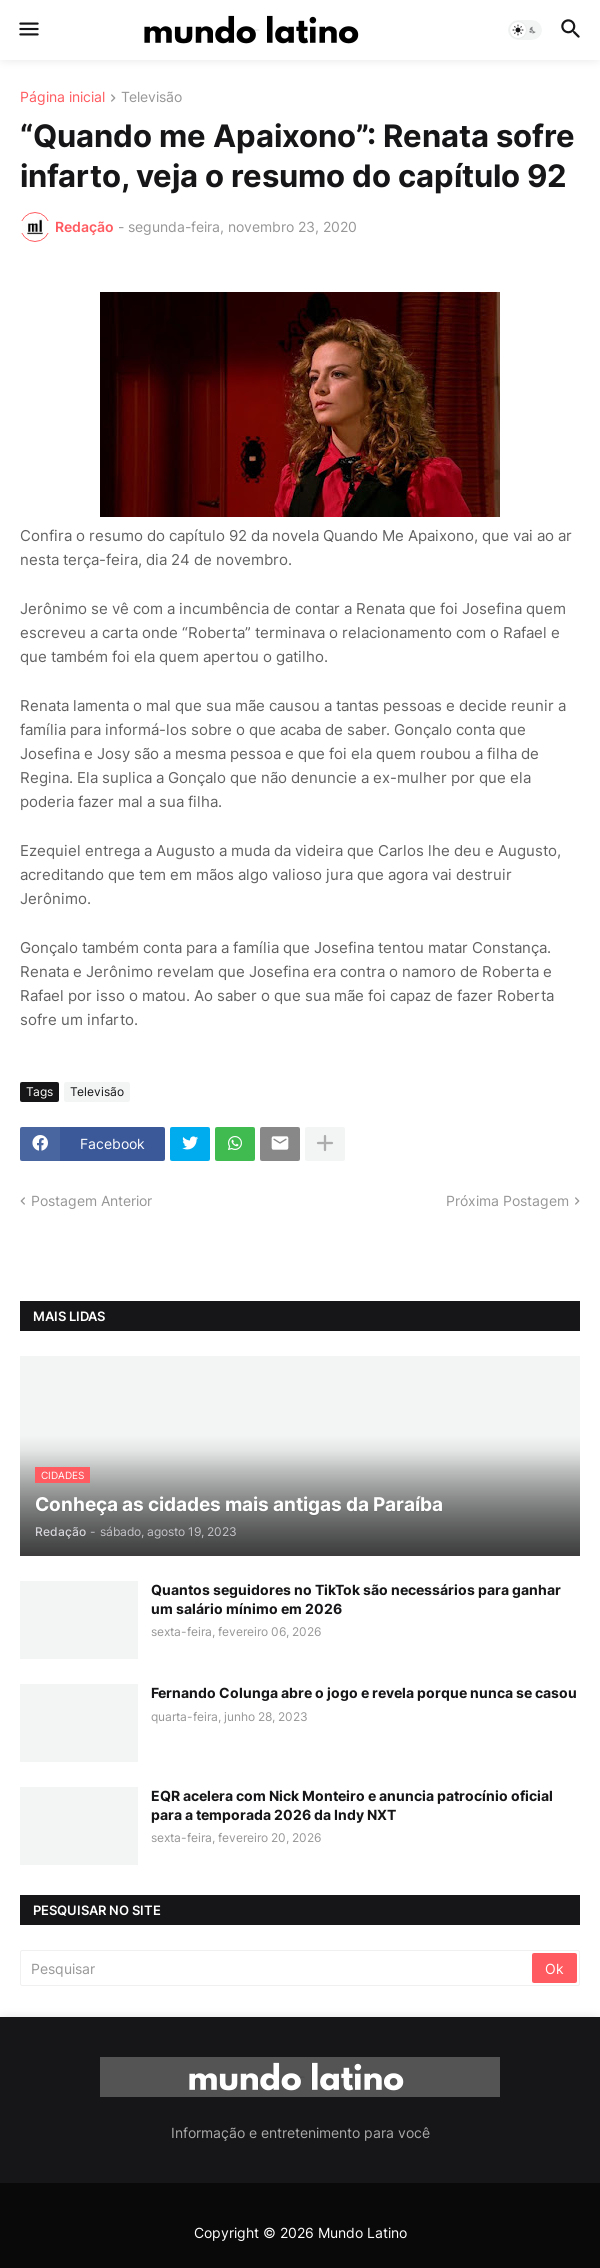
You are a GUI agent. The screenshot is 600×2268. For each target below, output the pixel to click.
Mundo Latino (362, 2232)
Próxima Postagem (507, 1200)
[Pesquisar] (277, 1968)
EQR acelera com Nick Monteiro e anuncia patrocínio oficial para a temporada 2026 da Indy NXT (352, 1804)
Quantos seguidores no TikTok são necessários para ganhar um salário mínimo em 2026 (356, 1598)
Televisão (151, 97)
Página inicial (62, 97)
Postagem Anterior (91, 1200)
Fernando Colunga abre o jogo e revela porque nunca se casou (364, 1692)
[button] (27, 30)
